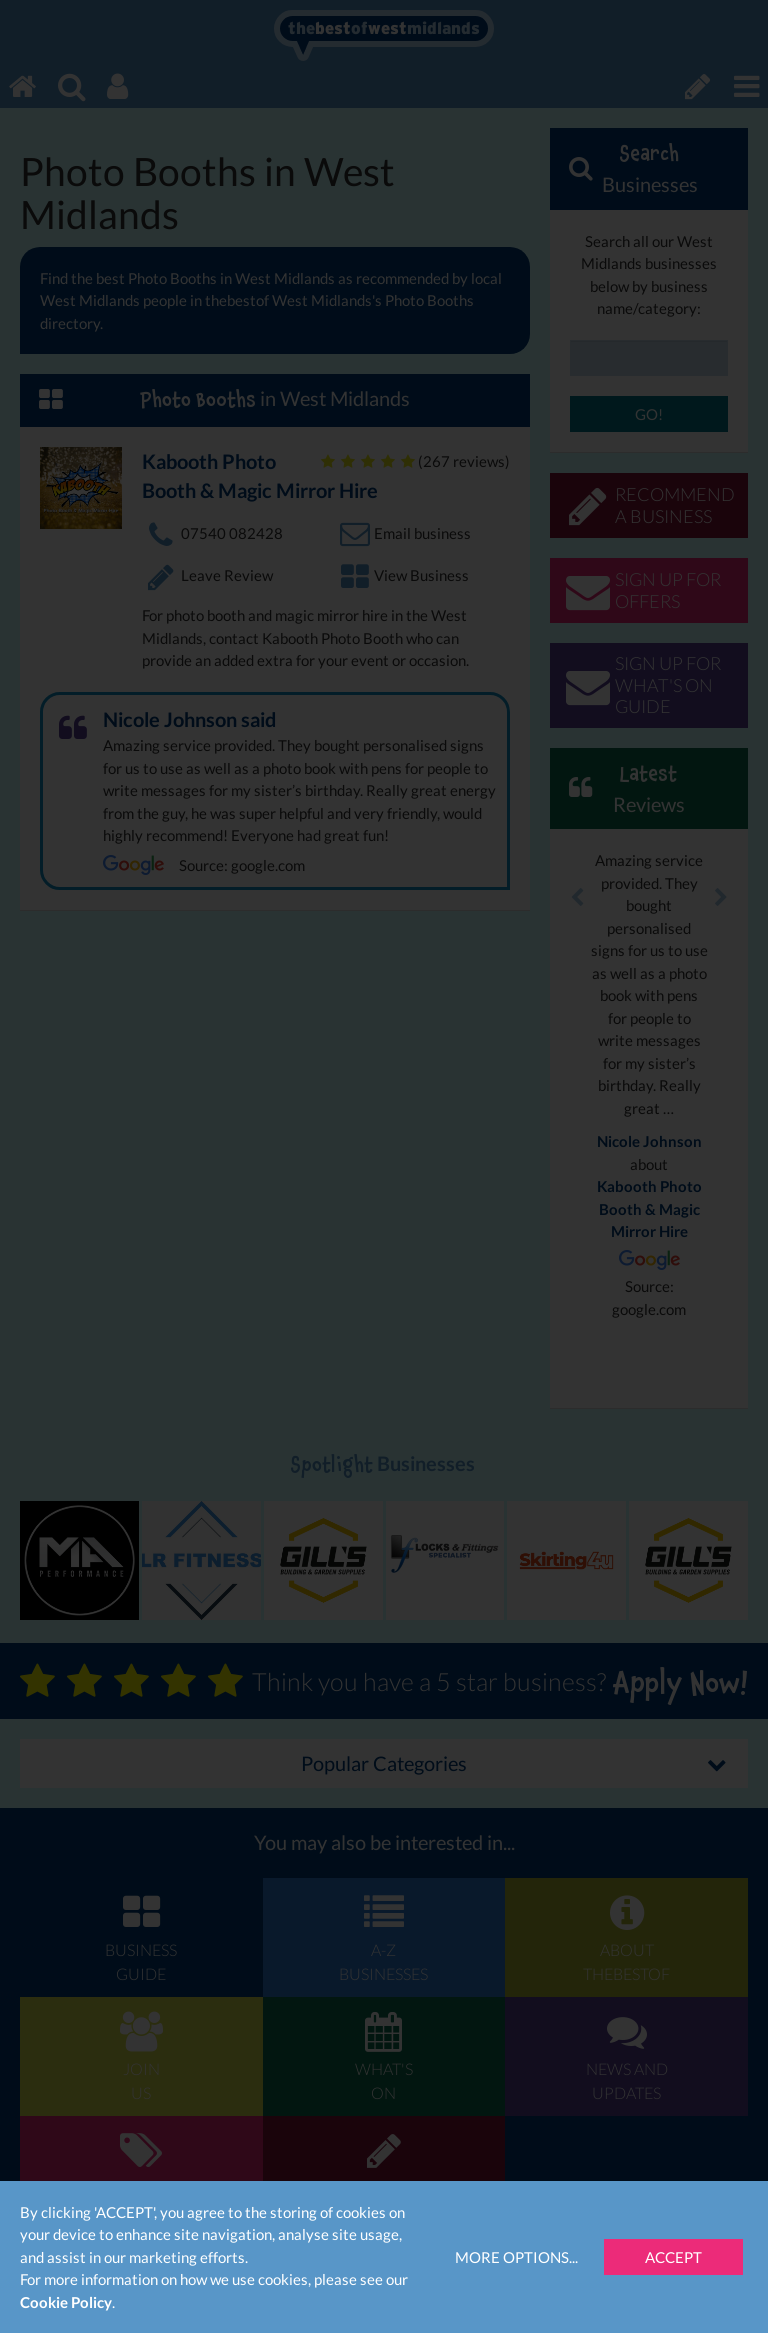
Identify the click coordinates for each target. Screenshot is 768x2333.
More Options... (516, 2257)
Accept (673, 2257)
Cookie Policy (66, 2302)
